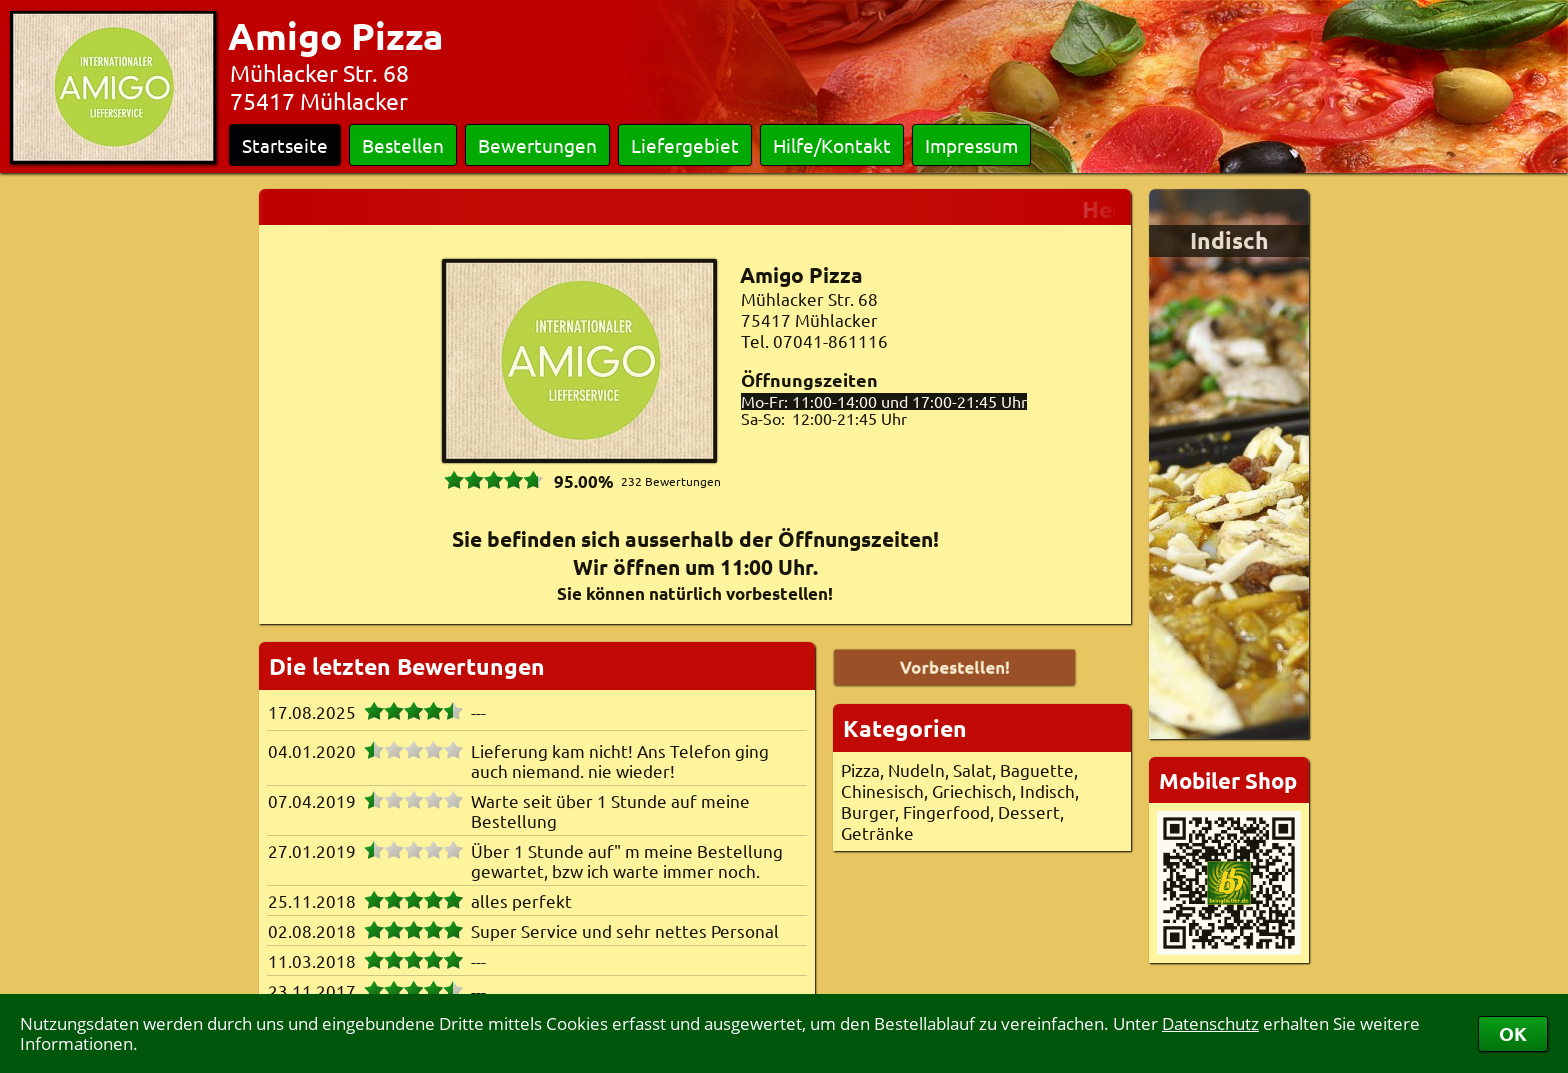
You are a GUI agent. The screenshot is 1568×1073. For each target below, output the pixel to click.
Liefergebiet (685, 145)
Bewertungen (537, 145)
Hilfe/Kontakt (832, 145)
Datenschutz (1210, 1023)
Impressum (971, 145)
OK (1513, 1033)
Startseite (285, 145)
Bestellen (403, 145)
